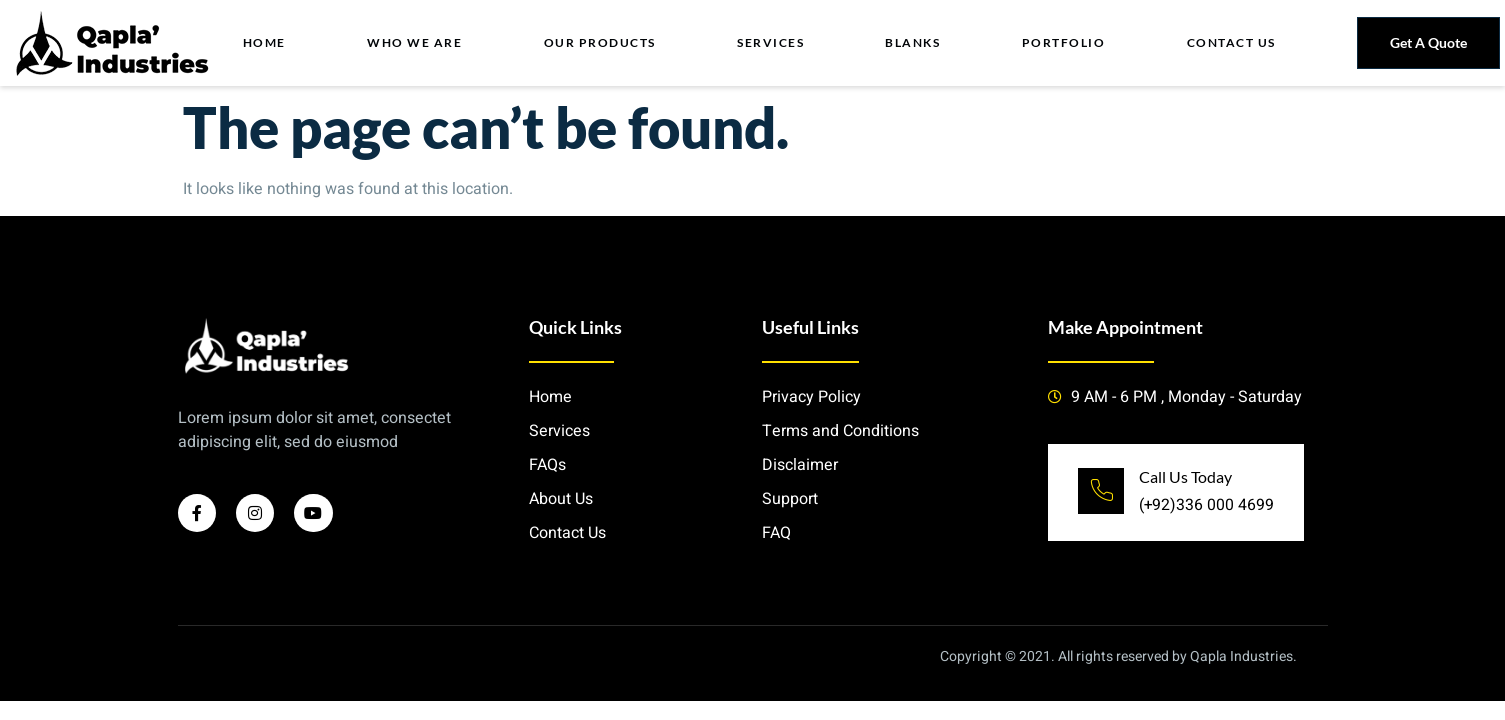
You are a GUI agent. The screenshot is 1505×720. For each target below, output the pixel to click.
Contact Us (1231, 42)
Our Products (600, 42)
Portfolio (1064, 42)
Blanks (913, 42)
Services (771, 42)
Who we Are (415, 42)
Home (265, 42)
